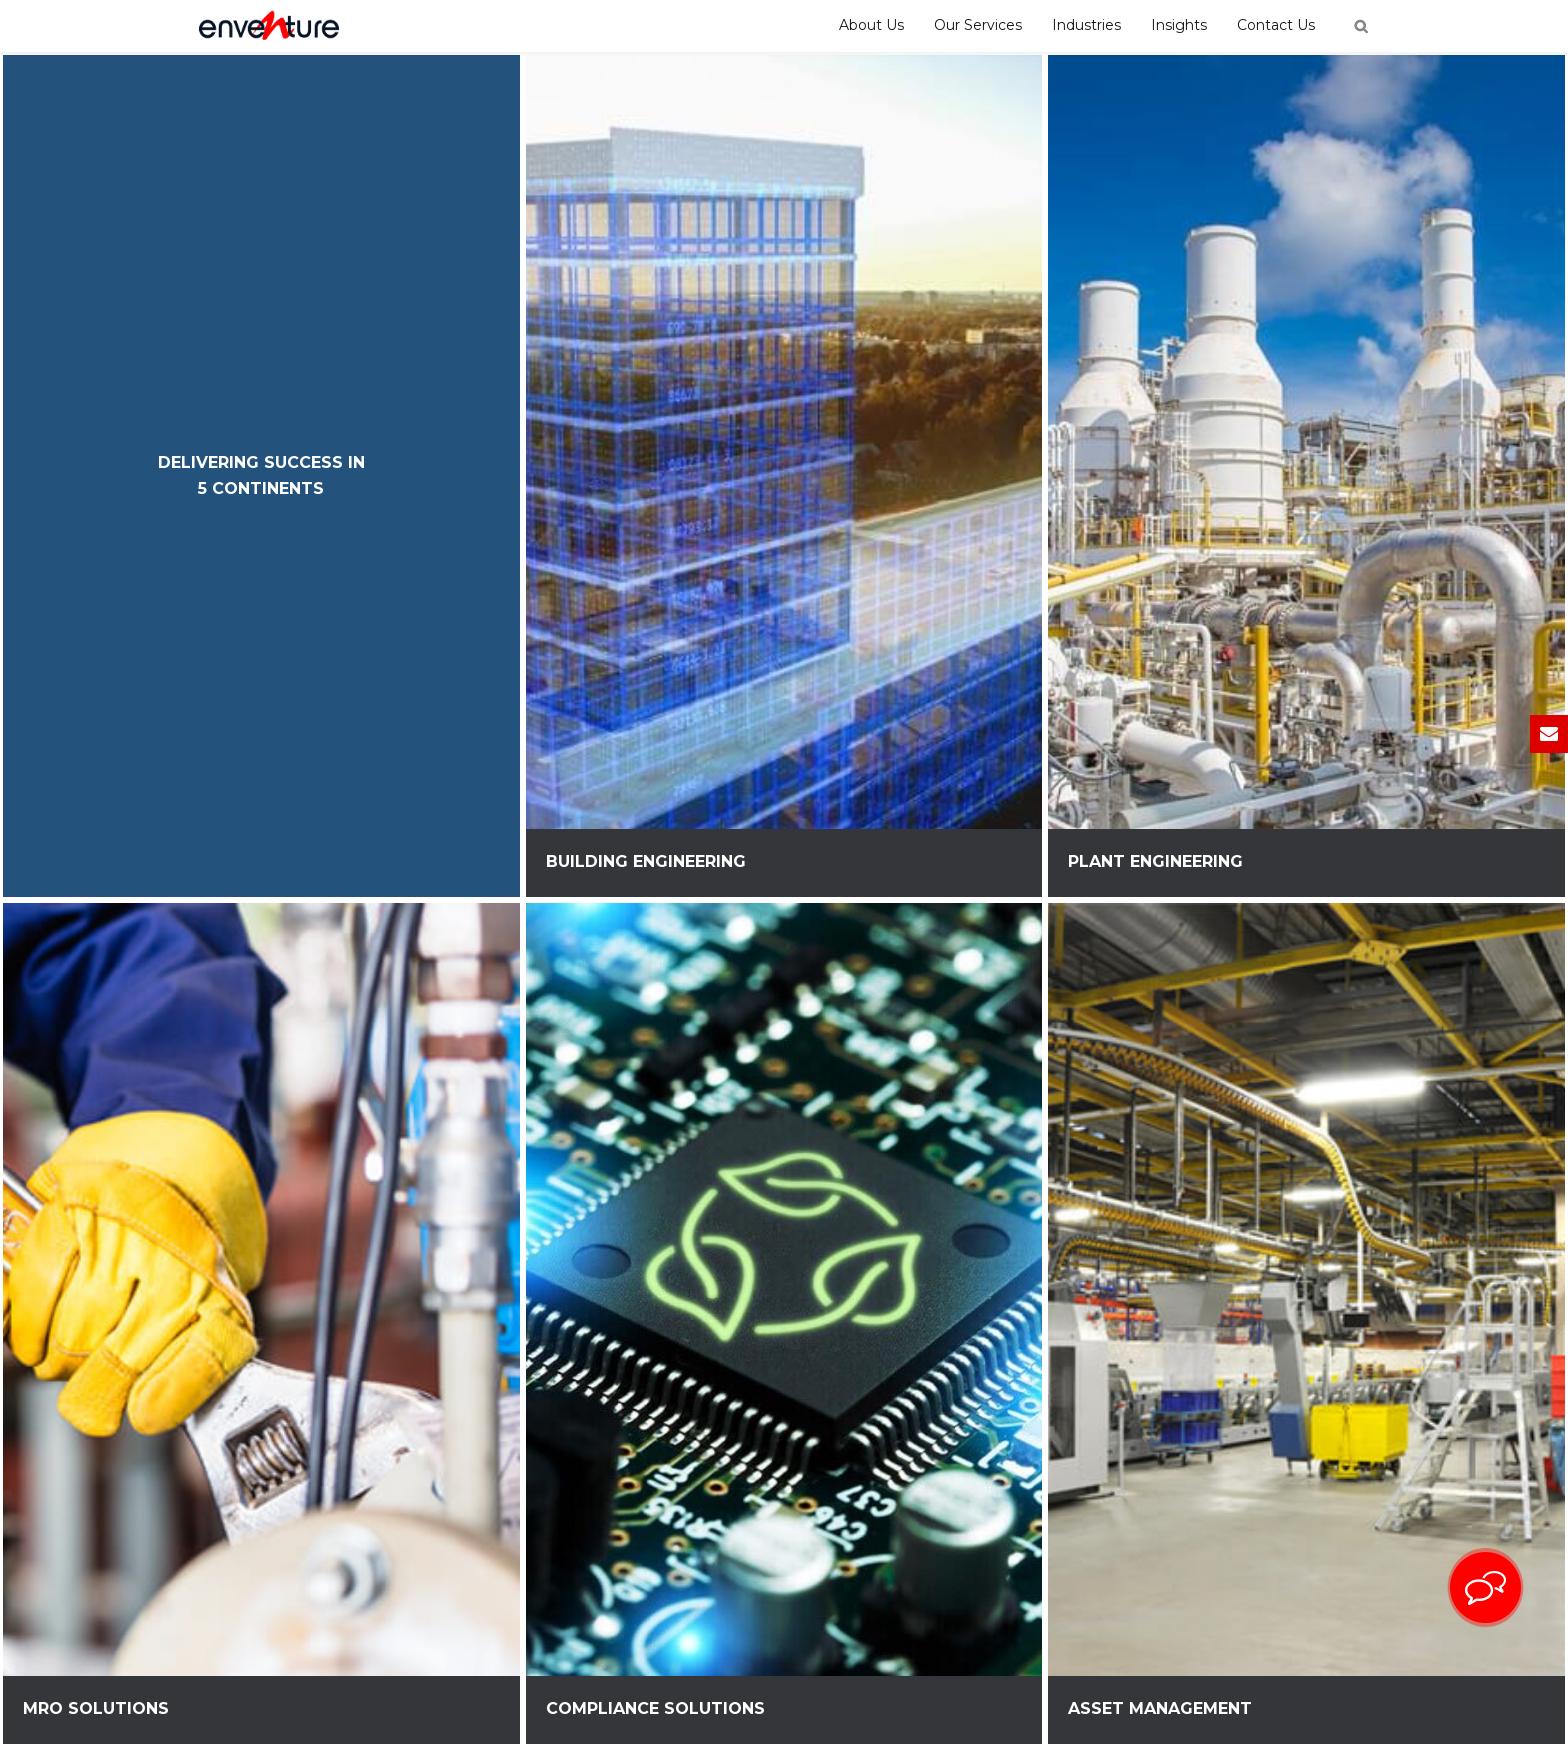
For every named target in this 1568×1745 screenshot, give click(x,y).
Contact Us (1276, 25)
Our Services (978, 25)
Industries (1086, 25)
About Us (871, 25)
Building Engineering (646, 861)
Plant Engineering (1155, 861)
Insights (1179, 25)
